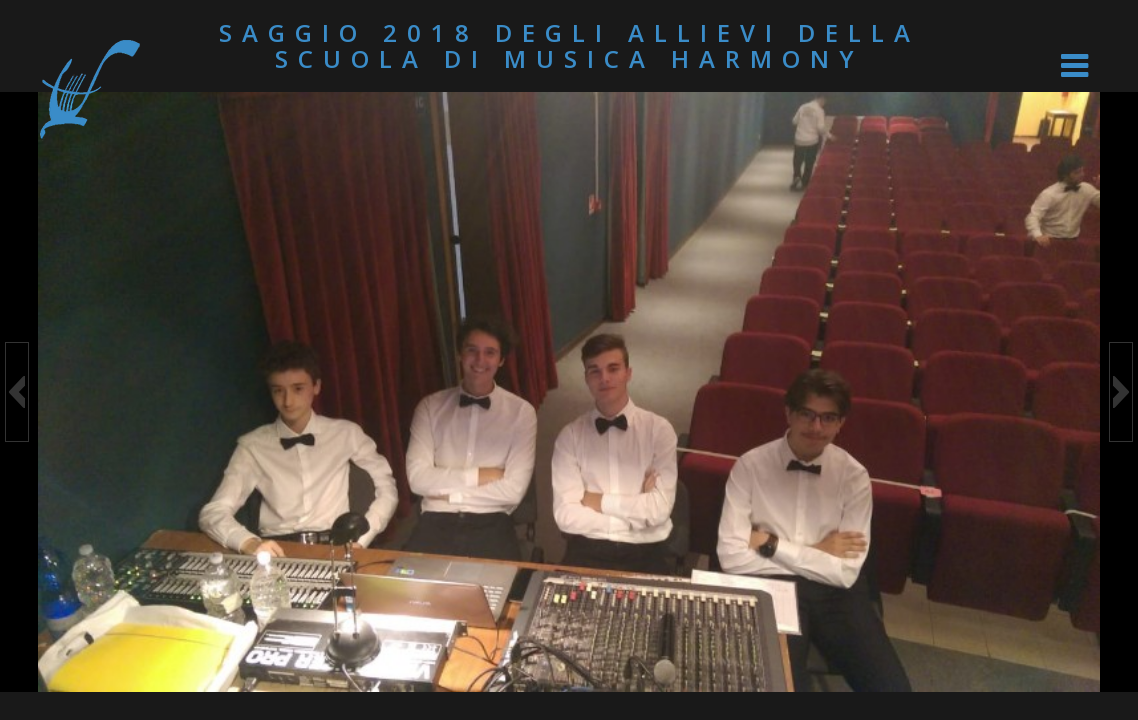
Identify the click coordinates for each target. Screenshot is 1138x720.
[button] (17, 392)
